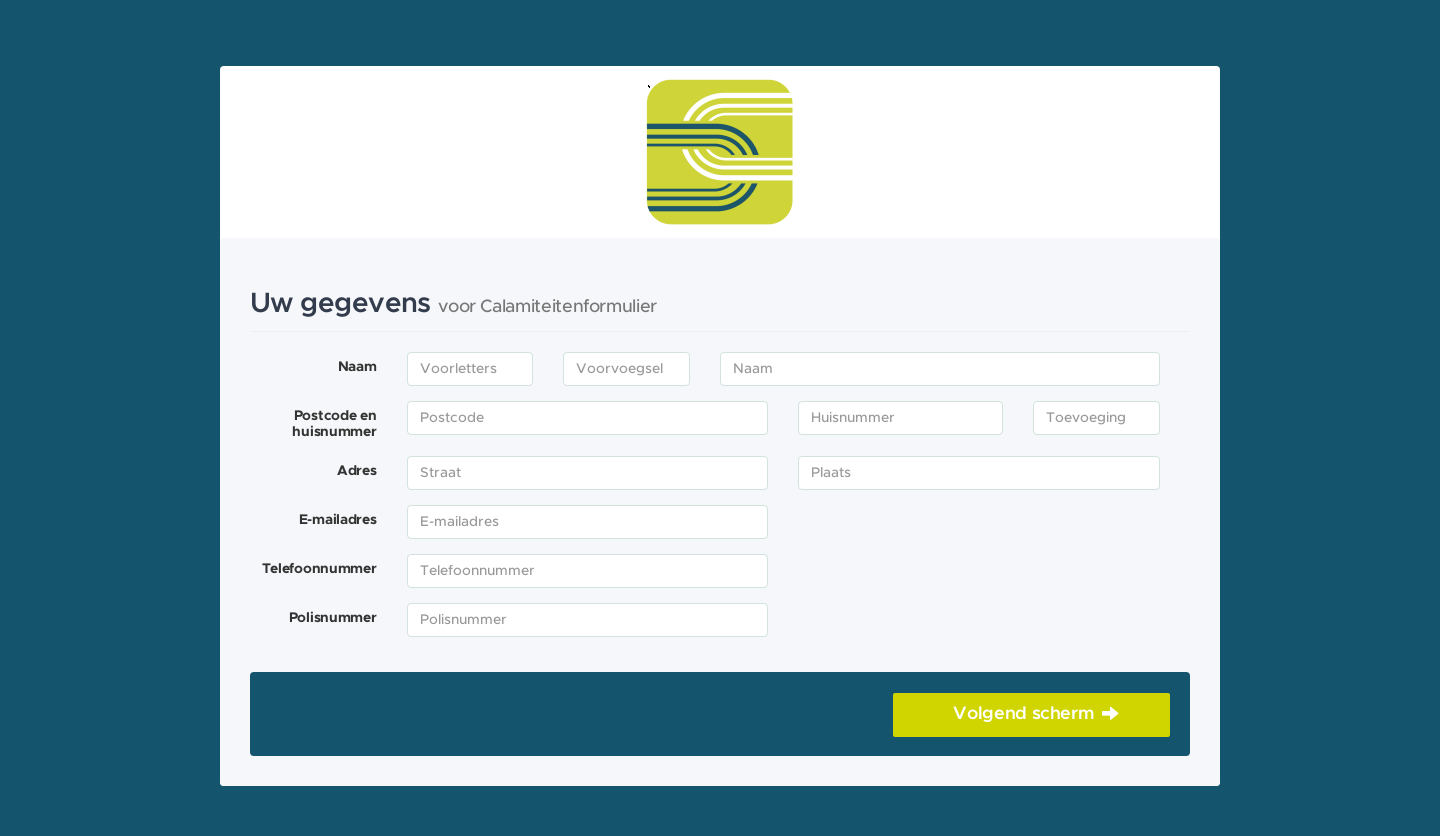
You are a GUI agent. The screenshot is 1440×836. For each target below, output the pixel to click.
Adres (357, 471)
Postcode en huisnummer (334, 424)
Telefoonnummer (319, 569)
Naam (357, 367)
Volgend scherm (1023, 714)
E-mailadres (338, 520)
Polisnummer (333, 618)
